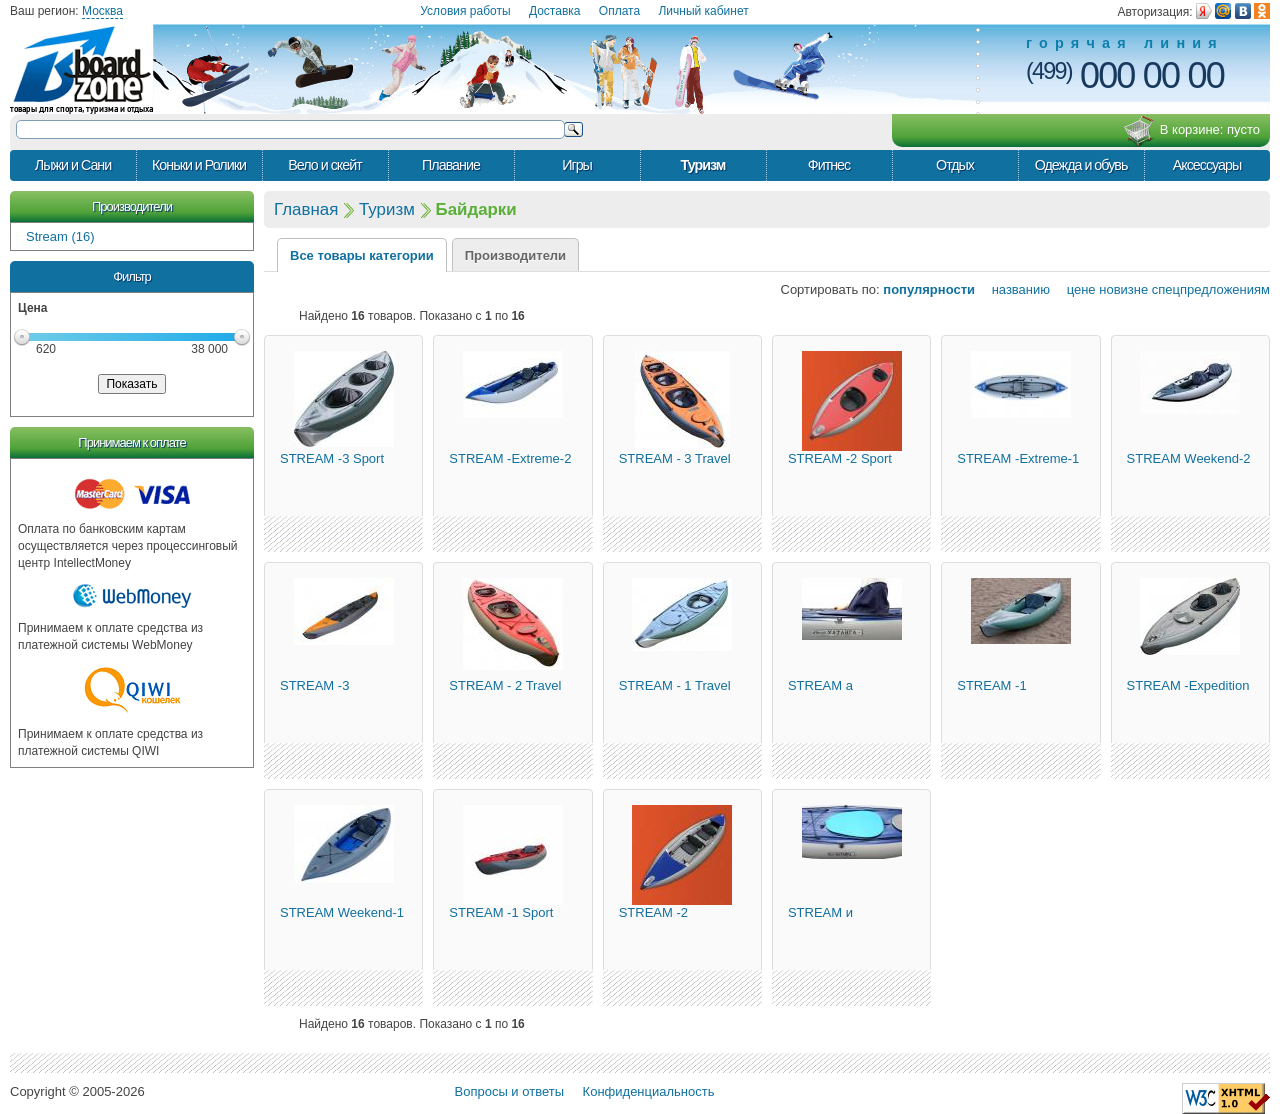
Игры (577, 165)
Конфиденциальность (649, 1091)
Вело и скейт (324, 165)
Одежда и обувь (1081, 165)
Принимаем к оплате (131, 442)
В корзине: (1191, 131)
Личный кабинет (703, 11)
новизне (1123, 289)
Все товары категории (362, 255)
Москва (102, 11)
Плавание (451, 165)
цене (1075, 289)
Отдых (955, 165)
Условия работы (465, 11)
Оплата (619, 11)
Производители (132, 206)
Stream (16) (60, 236)
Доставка (555, 11)
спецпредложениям (1211, 289)
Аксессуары (1207, 165)
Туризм (703, 165)
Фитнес (829, 165)
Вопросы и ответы (509, 1091)
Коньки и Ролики (199, 165)
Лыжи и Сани (73, 165)
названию (1014, 289)
